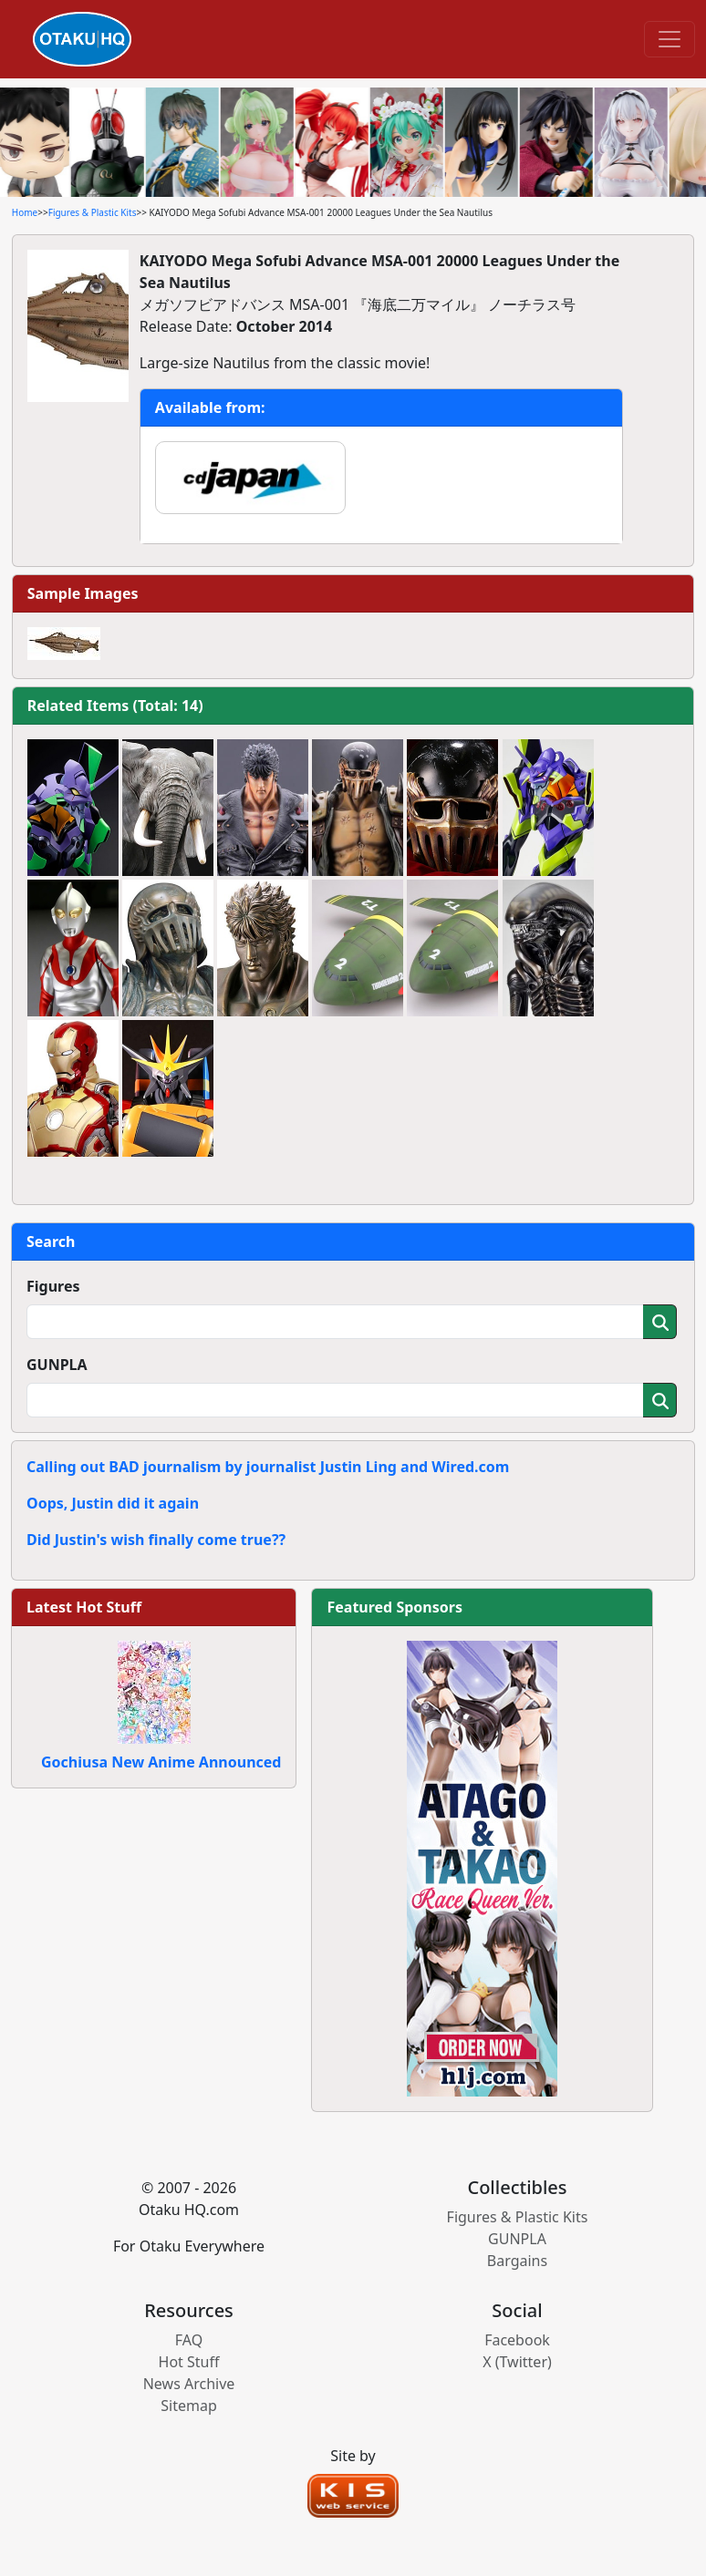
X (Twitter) (517, 2362)
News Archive (189, 2384)
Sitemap (189, 2406)
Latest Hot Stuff (83, 1607)
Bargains (517, 2261)
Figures (53, 1286)
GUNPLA (57, 1365)
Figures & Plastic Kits (92, 212)
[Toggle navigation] (669, 39)
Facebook (517, 2340)
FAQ (188, 2340)
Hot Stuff (189, 2362)
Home (24, 212)
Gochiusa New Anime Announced (161, 1762)
